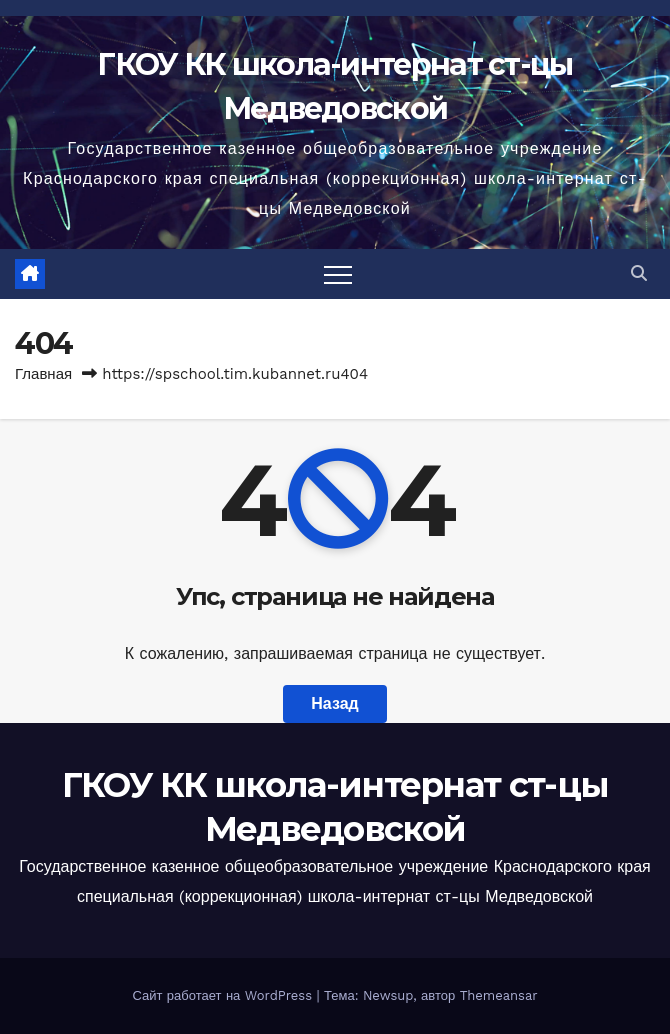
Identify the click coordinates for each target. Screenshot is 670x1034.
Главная (43, 374)
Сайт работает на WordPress (224, 995)
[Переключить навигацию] (338, 274)
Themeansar (499, 995)
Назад (334, 703)
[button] (639, 273)
